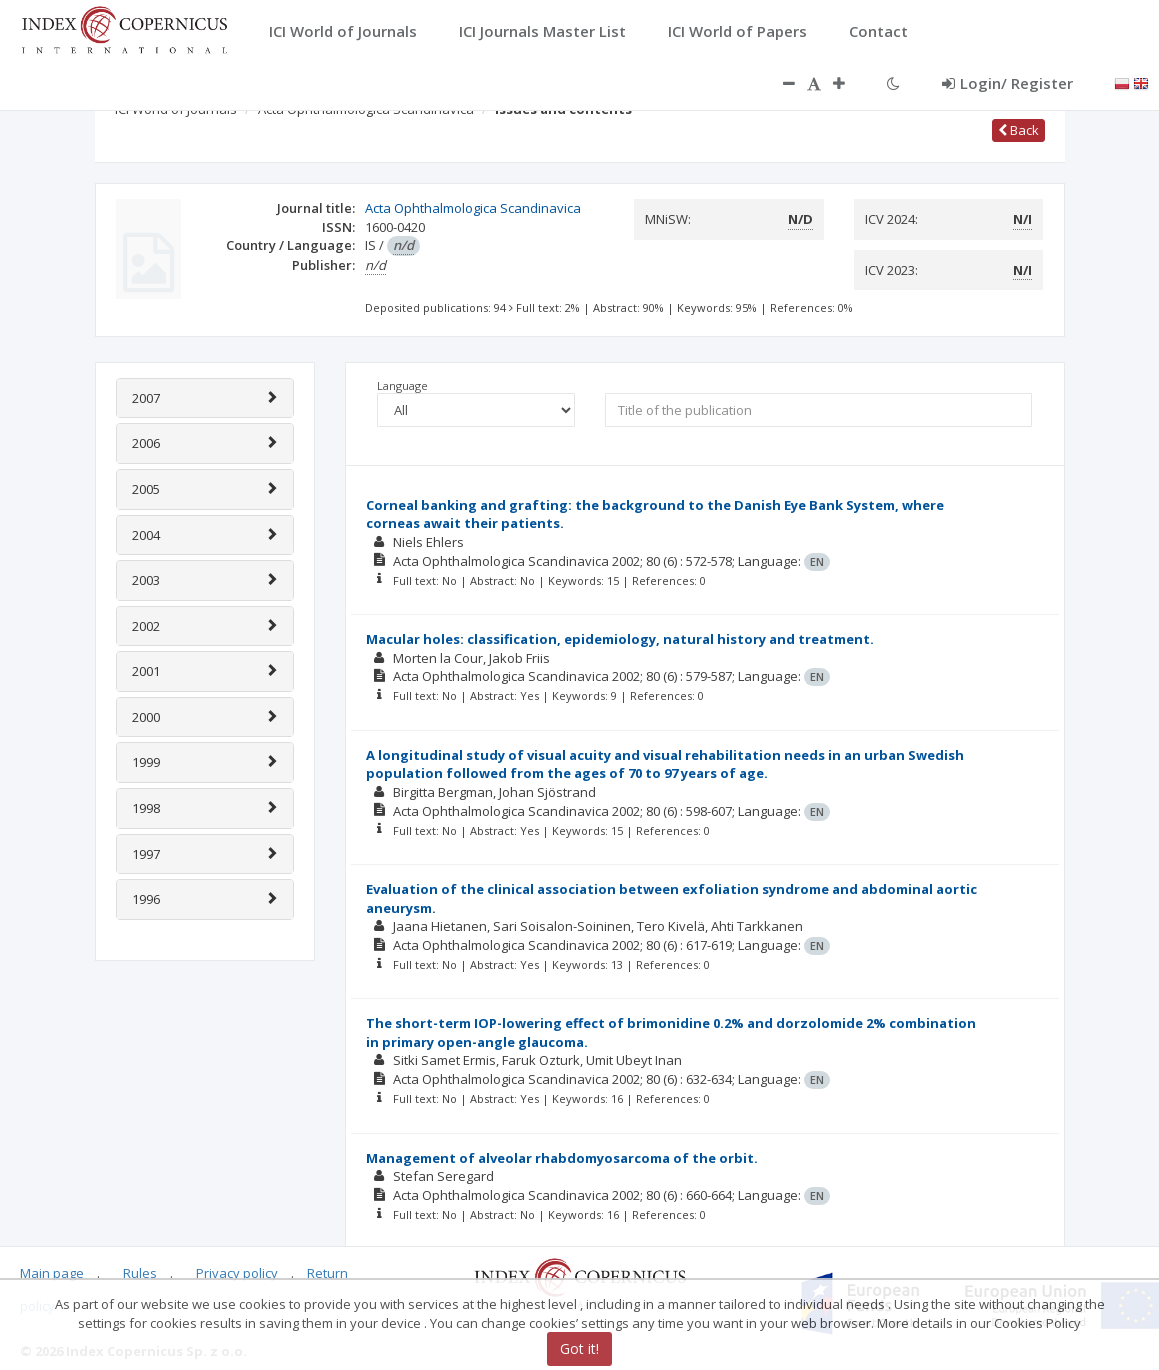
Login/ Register (1007, 83)
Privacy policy (237, 1273)
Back (1018, 130)
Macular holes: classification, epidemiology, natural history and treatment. (620, 639)
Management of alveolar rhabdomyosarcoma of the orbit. (562, 1158)
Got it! (579, 1348)
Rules (140, 1273)
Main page (52, 1273)
